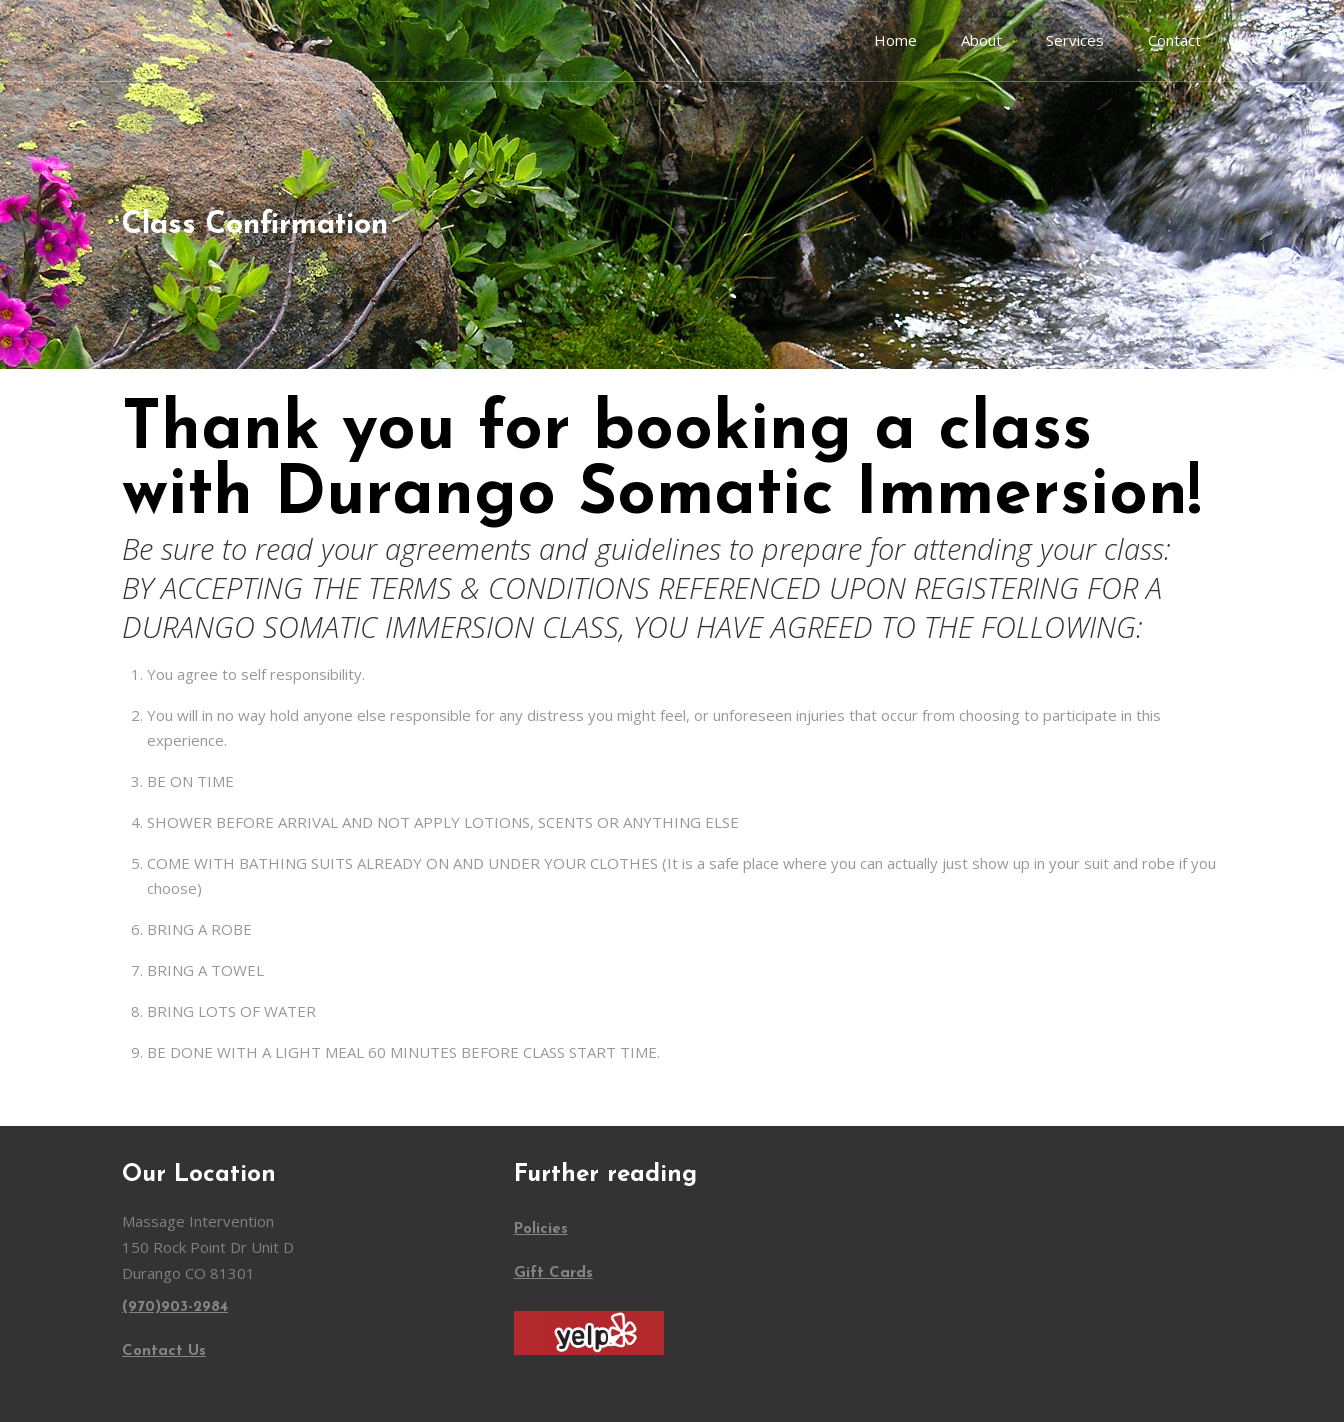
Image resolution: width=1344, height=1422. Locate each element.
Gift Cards (553, 1273)
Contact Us (164, 1351)
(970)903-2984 (175, 1307)
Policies (541, 1229)
